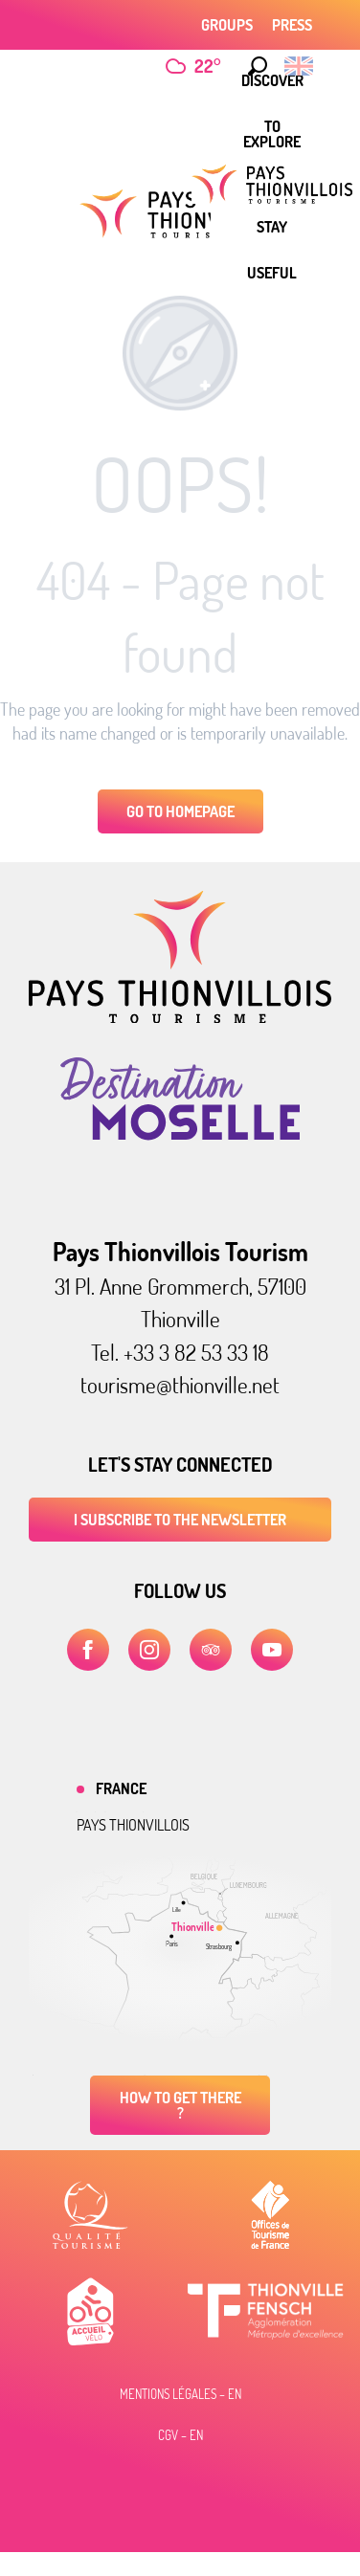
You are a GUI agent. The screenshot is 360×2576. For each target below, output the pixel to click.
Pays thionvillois (133, 1824)
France (121, 1788)
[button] (257, 66)
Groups (227, 24)
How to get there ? (180, 2105)
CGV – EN (180, 2435)
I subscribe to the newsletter (180, 1519)
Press (292, 24)
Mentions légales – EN (180, 2394)
